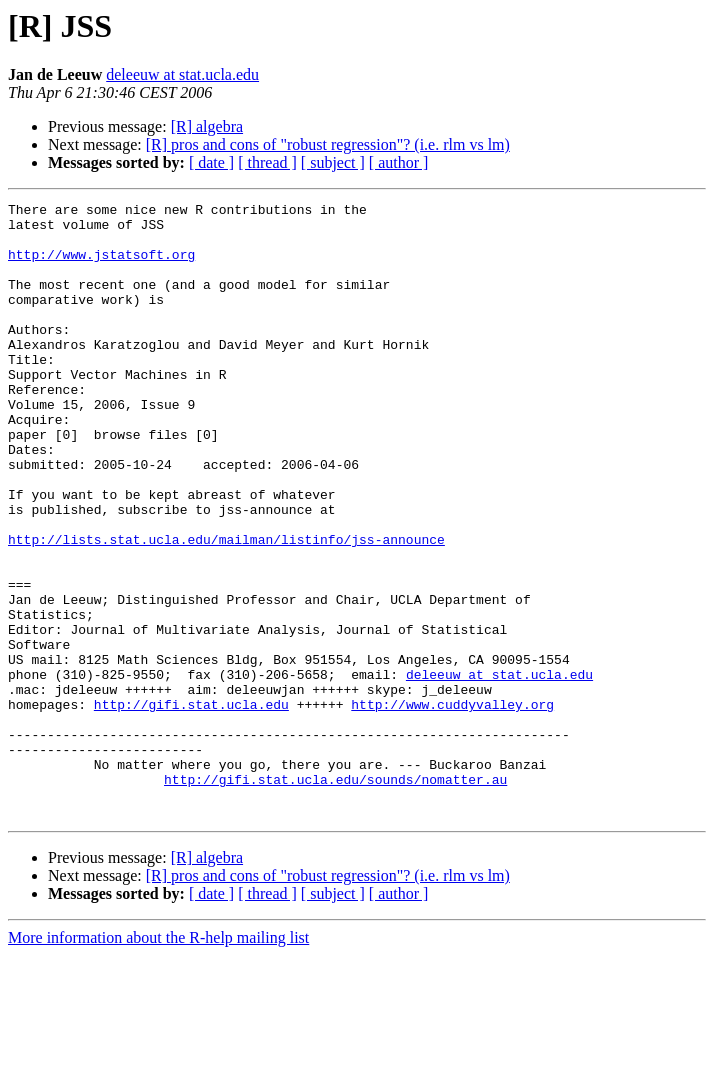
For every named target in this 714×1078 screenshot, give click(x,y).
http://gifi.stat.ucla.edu (191, 806)
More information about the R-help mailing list (158, 1060)
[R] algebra (207, 126)
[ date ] (211, 162)
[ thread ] (267, 162)
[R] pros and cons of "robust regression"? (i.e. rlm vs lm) (328, 144)
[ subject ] (333, 162)
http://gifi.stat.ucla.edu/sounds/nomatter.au (335, 896)
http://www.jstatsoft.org (101, 266)
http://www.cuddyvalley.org (452, 806)
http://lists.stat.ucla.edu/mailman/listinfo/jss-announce (226, 608)
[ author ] (399, 162)
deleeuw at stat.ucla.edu (182, 74)
